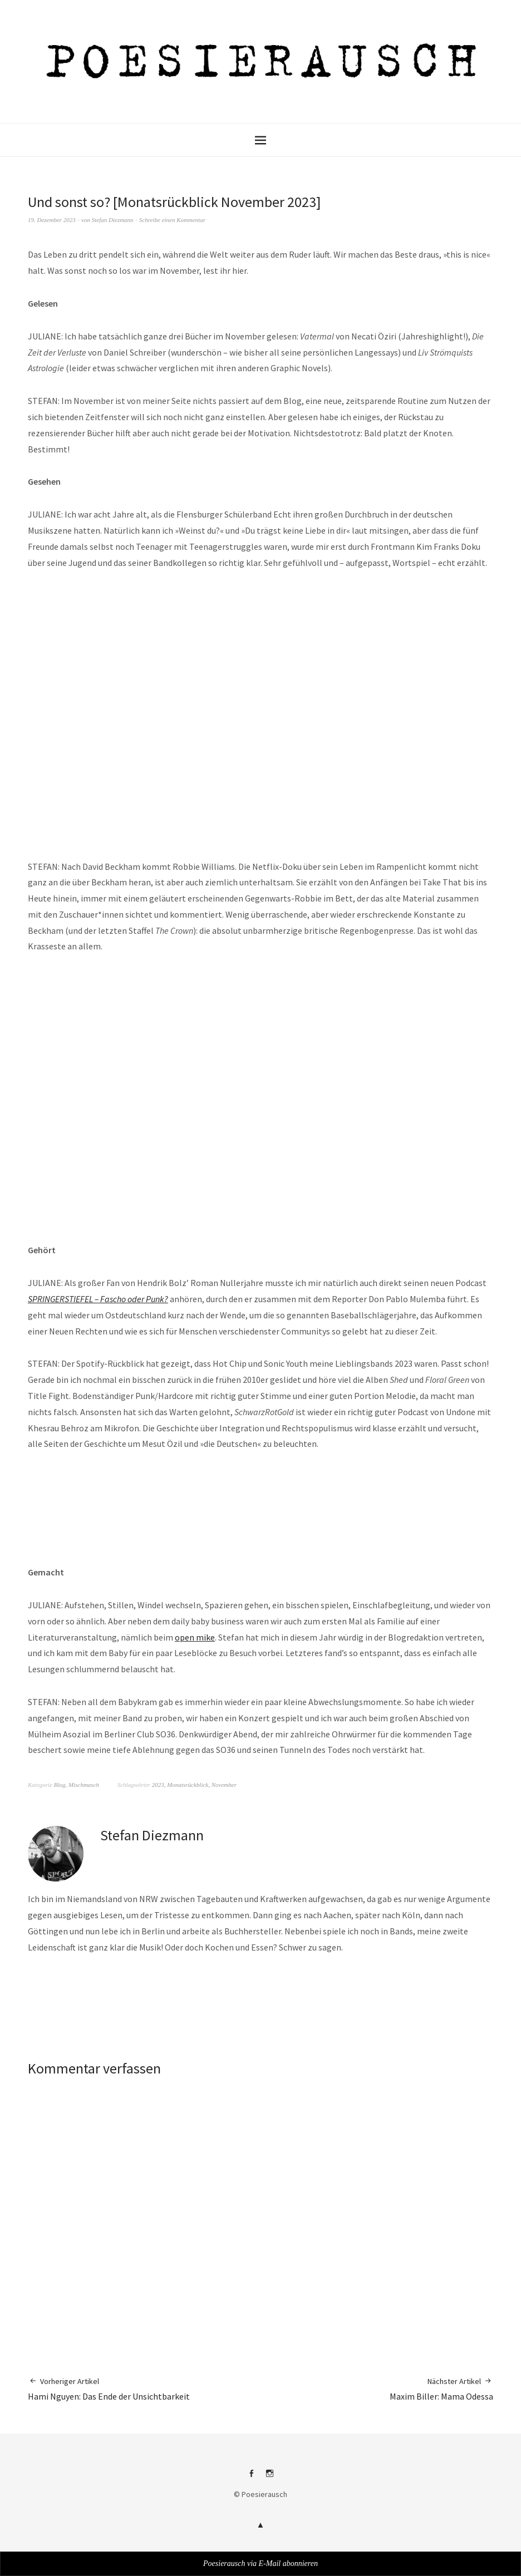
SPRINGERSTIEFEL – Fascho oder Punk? (98, 1298)
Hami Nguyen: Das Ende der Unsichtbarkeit (109, 2389)
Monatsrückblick (187, 1784)
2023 (158, 1784)
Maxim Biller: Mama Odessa (441, 2389)
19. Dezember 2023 (52, 219)
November (224, 1784)
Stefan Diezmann (113, 219)
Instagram (270, 2477)
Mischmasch (83, 1784)
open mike (195, 1637)
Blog (60, 1784)
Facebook (251, 2477)
